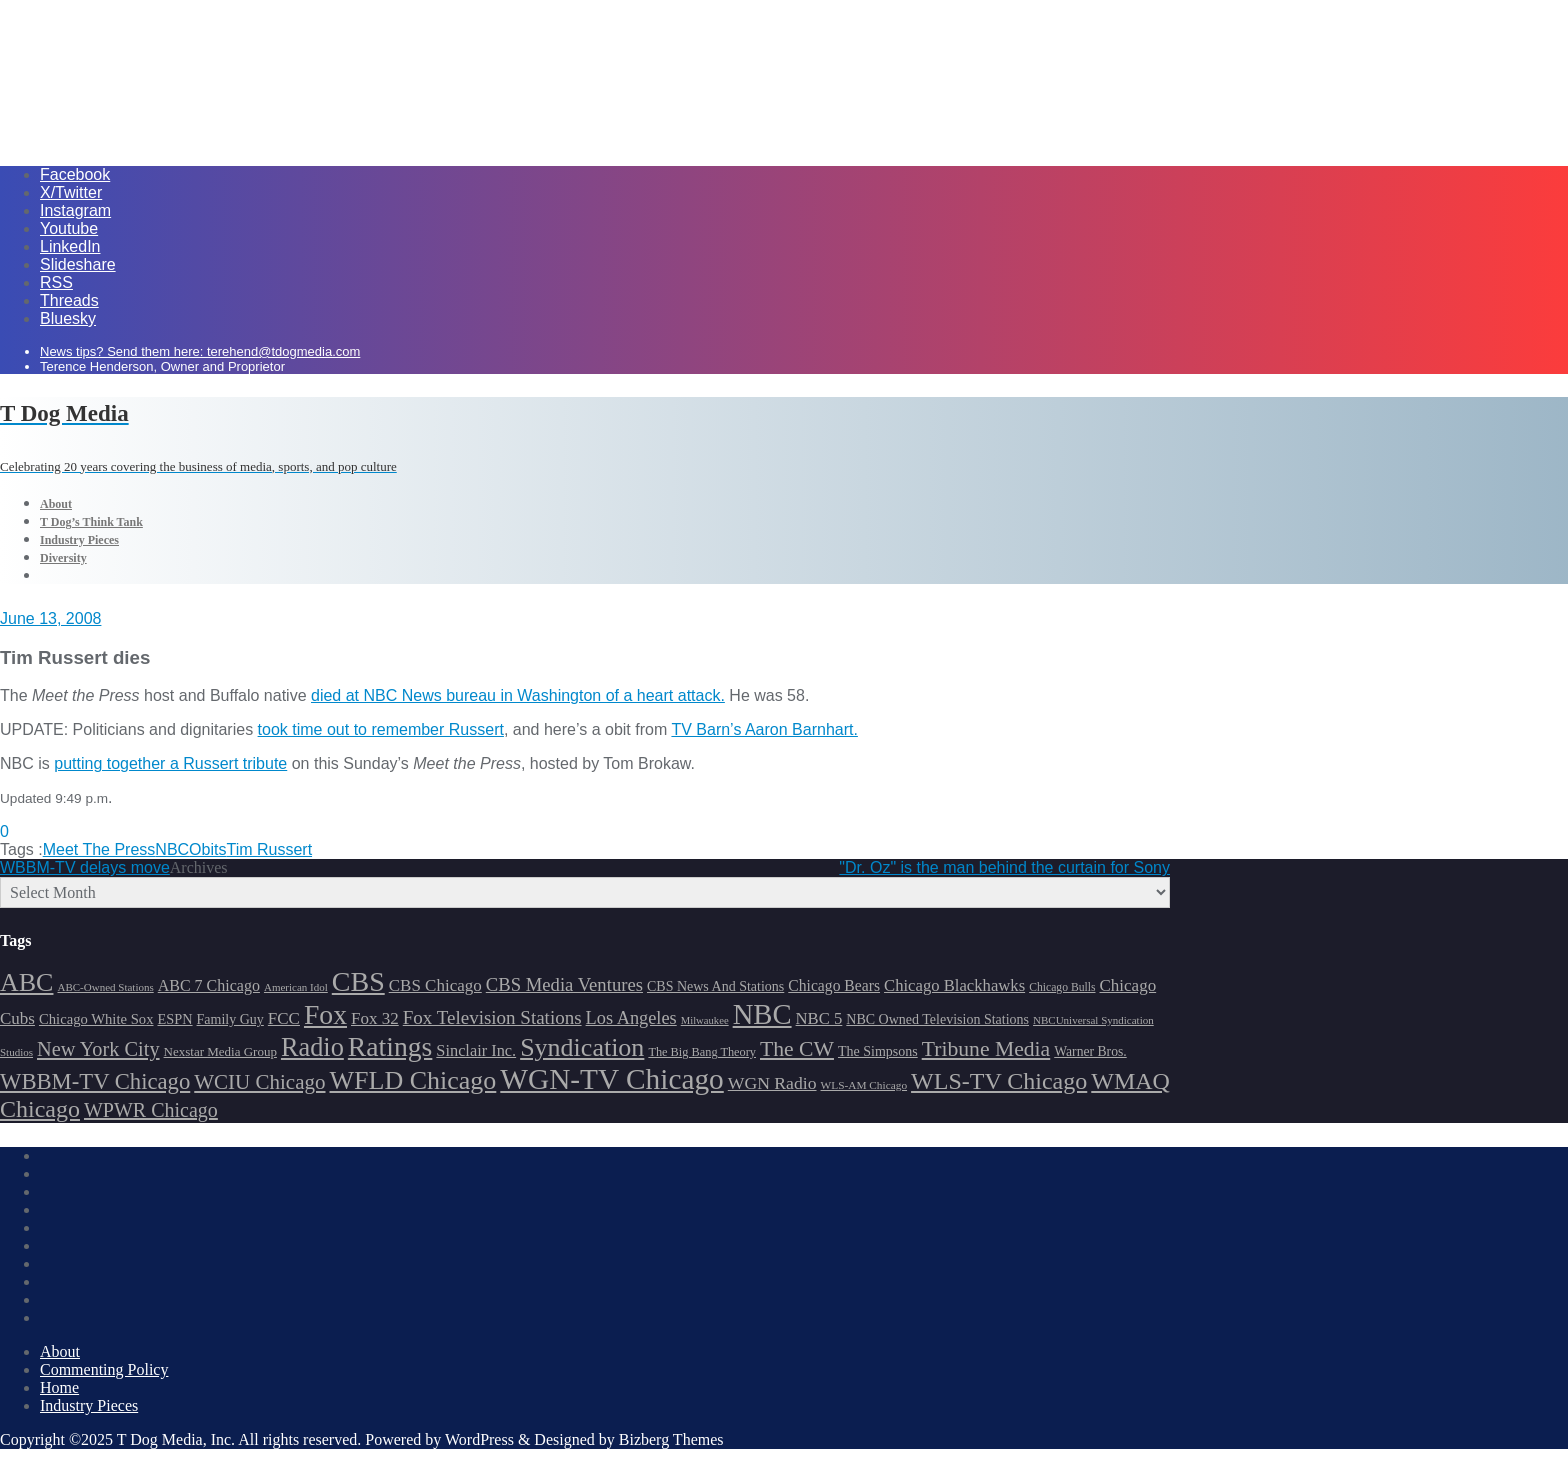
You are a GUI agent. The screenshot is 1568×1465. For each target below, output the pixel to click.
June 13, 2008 (50, 618)
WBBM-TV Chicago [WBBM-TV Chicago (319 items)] (95, 1081)
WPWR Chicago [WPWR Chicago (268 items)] (151, 1110)
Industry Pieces (89, 1405)
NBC (172, 849)
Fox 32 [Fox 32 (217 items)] (375, 1018)
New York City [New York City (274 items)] (98, 1049)
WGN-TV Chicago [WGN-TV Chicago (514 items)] (611, 1079)
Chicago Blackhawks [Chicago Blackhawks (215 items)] (954, 985)
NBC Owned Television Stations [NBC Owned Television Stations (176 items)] (937, 1019)
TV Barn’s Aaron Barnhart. (764, 729)
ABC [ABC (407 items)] (26, 982)
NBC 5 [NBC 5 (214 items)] (819, 1018)
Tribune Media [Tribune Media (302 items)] (986, 1049)
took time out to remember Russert (381, 729)
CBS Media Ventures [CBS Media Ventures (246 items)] (564, 984)
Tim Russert (269, 849)
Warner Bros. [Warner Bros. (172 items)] (1090, 1051)
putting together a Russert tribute (170, 763)
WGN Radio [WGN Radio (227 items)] (772, 1083)
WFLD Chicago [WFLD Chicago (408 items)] (413, 1080)
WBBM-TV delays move (85, 867)
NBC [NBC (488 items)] (762, 1014)
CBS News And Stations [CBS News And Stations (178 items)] (715, 986)
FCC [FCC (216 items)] (284, 1018)
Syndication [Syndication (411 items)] (582, 1047)
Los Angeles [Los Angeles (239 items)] (631, 1018)
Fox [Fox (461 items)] (325, 1014)
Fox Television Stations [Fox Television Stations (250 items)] (492, 1017)
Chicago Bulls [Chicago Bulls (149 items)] (1062, 987)
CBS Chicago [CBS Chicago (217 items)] (435, 985)
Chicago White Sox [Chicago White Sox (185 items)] (96, 1019)
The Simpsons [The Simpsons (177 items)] (878, 1051)
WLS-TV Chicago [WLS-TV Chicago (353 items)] (999, 1081)
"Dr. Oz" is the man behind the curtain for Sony (1004, 867)
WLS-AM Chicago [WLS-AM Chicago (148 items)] (864, 1085)
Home (59, 1387)
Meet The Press (99, 849)
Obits (207, 849)
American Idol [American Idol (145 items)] (296, 987)
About (60, 1351)
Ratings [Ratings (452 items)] (390, 1046)
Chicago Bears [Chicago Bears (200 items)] (834, 985)
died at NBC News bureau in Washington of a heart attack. (518, 695)
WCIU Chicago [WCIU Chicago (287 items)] (259, 1082)
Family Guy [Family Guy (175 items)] (230, 1019)
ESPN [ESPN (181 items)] (175, 1019)
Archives (199, 867)
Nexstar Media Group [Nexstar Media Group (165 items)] (220, 1051)
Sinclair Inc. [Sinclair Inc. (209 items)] (476, 1050)
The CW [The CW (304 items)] (797, 1049)
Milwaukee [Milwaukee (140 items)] (705, 1020)
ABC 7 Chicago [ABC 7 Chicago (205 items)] (209, 985)
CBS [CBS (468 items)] (358, 981)
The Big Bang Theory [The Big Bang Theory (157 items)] (702, 1052)
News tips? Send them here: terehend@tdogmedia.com (200, 351)
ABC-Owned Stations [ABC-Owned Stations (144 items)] (105, 987)
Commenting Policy (104, 1369)
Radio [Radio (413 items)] (312, 1047)
